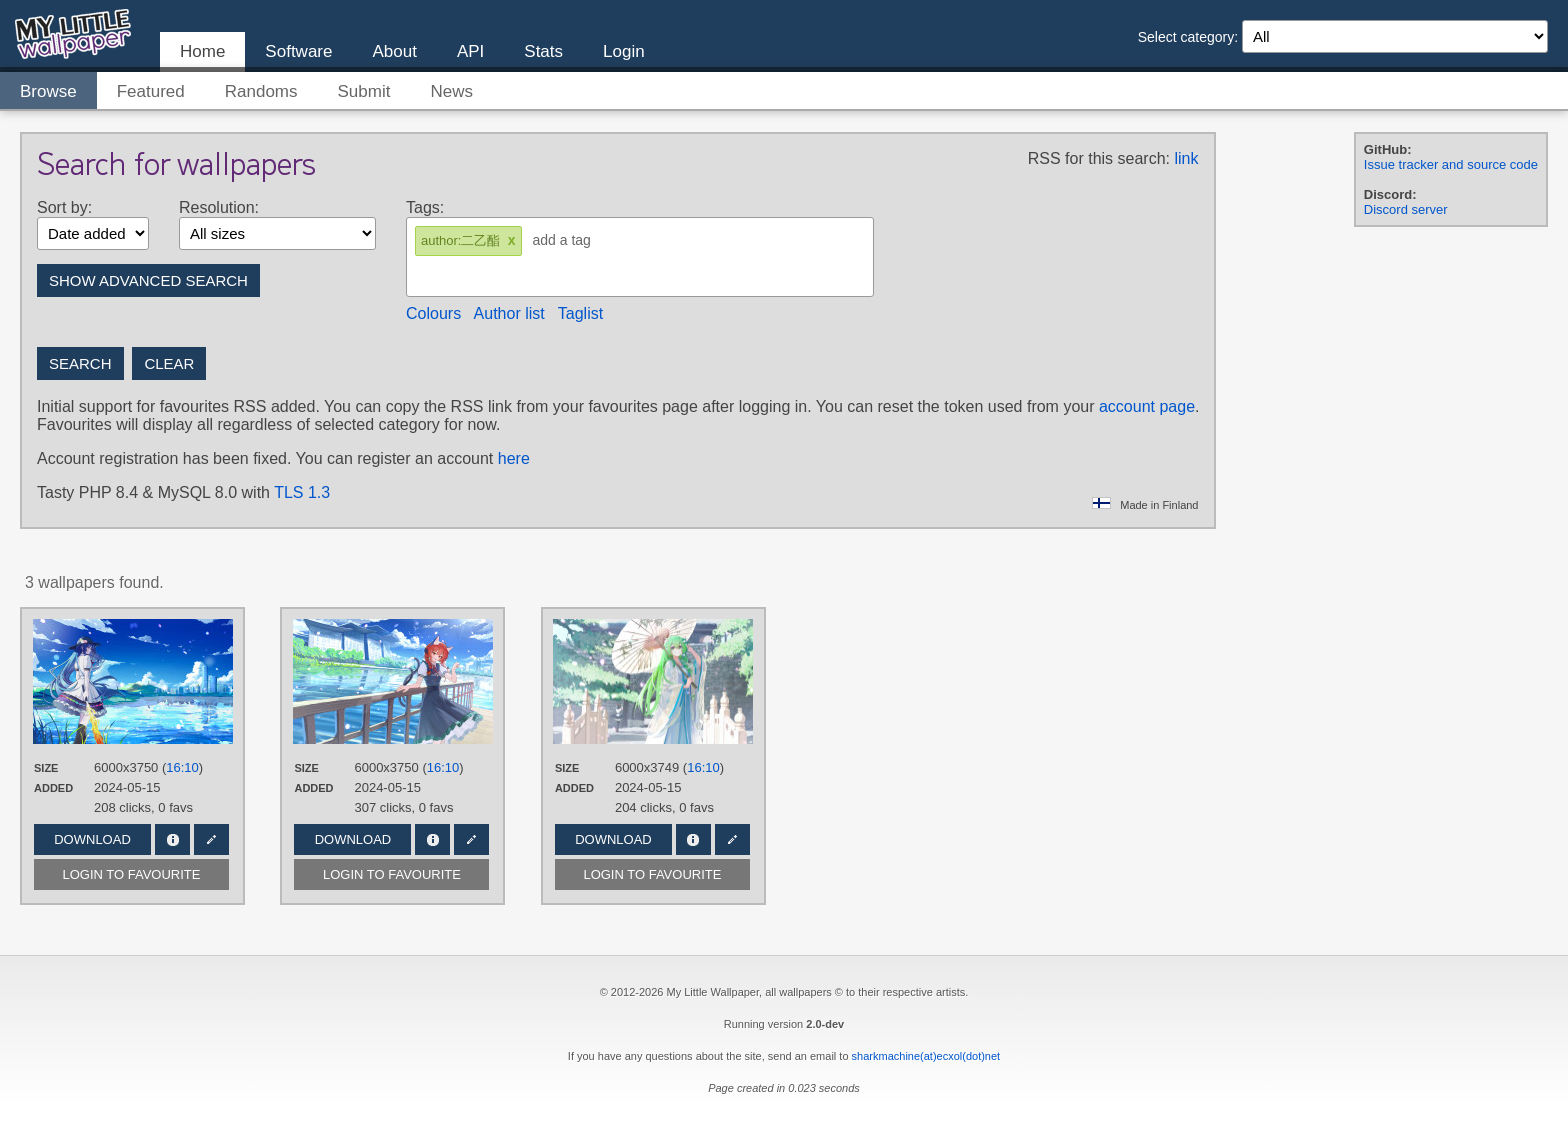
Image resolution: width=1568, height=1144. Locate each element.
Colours (433, 313)
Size (46, 768)
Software (298, 51)
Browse (48, 91)
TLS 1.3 (302, 492)
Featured (151, 91)
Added (53, 788)
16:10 (182, 767)
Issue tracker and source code (1451, 164)
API (470, 51)
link (1186, 158)
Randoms (261, 91)
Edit (211, 839)
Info (172, 839)
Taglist (580, 313)
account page (1147, 406)
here (514, 458)
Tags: (425, 207)
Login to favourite (132, 874)
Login (624, 51)
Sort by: (64, 207)
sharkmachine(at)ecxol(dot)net (926, 1056)
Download (92, 839)
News (451, 91)
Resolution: (219, 207)
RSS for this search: (1099, 158)
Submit (364, 91)
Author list (509, 313)
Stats (543, 51)
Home (202, 51)
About (394, 51)
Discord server (1406, 209)
